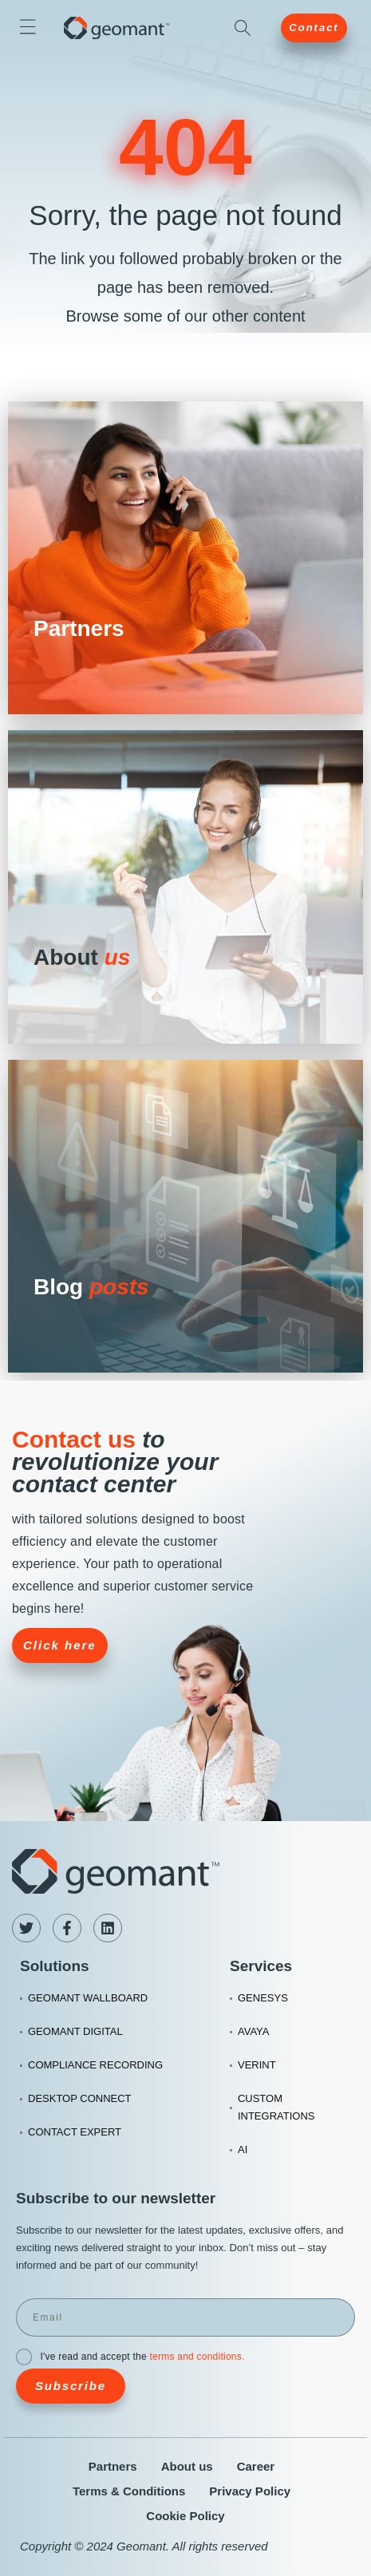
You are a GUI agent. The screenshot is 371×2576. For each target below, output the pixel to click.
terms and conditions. (196, 2356)
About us (187, 2466)
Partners (113, 2466)
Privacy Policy (249, 2491)
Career (256, 2466)
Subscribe (70, 2385)
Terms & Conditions (129, 2491)
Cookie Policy (185, 2516)
